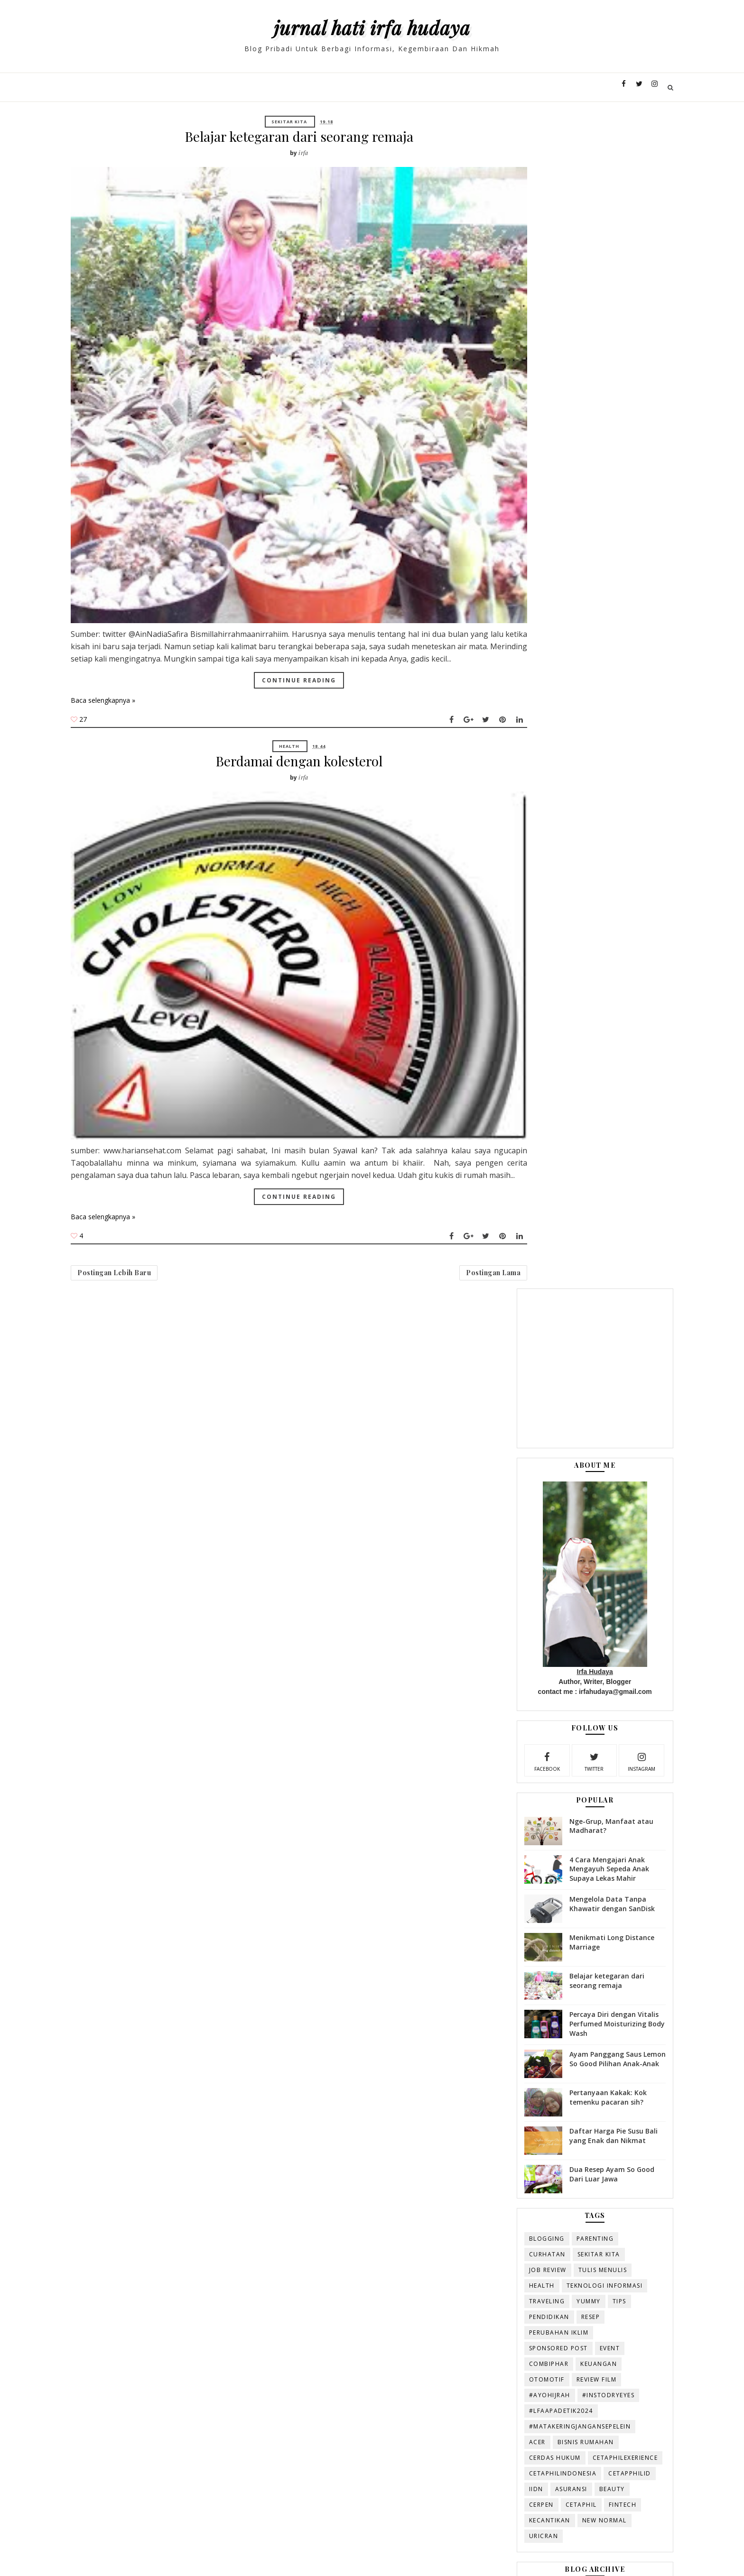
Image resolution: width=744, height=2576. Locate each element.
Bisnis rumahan (542, 1271)
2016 (499, 1537)
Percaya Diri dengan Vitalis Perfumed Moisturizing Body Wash (570, 851)
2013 (499, 1717)
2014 (499, 1706)
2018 (499, 1514)
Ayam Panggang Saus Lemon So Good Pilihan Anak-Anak (564, 891)
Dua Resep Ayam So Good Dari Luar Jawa (568, 1003)
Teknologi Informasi (561, 1114)
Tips (576, 1130)
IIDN (492, 1333)
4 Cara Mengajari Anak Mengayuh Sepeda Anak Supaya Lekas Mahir (565, 696)
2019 (499, 1503)
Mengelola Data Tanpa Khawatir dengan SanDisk (568, 731)
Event (566, 1177)
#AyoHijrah (506, 1224)
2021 (499, 1480)
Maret (510, 1661)
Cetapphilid (586, 1318)
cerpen (497, 1349)
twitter (548, 588)
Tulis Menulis (559, 1099)
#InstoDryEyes (565, 1224)
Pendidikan (505, 1145)
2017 (499, 1525)
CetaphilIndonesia (519, 1318)
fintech (579, 1349)
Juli (505, 1592)
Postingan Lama (424, 1112)
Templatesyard (200, 2554)
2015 (499, 1695)
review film (553, 1208)
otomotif (503, 1208)
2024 (499, 1447)
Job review (504, 1099)
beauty (568, 1333)
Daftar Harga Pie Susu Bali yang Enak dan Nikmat (570, 965)
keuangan (555, 1192)
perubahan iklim (515, 1161)
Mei (505, 1638)
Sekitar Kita (279, 122)
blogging (503, 1067)
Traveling (503, 1130)
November (517, 1546)
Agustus (513, 1580)
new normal (561, 1365)
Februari (513, 1672)
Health (279, 655)
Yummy (545, 1130)
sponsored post (514, 1177)
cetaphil (537, 1349)
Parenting (551, 1067)
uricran (500, 1380)
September (518, 1569)
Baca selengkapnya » (152, 605)
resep (547, 1145)
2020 (499, 1492)
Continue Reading (289, 585)
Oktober (513, 1558)
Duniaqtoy (300, 2554)
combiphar (505, 1192)
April (507, 1650)
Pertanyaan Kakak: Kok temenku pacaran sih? (564, 926)
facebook (502, 588)
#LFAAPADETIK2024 (517, 1239)
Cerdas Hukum (511, 1286)
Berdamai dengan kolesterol (288, 670)
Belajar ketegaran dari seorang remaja (289, 136)
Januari (512, 1683)
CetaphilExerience (518, 1302)
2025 (499, 1435)
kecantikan (506, 1365)
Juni (506, 1627)
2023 (499, 1458)
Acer (493, 1271)
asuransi (528, 1333)
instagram (594, 588)
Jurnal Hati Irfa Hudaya (372, 27)
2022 (499, 1469)
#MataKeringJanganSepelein (536, 1255)
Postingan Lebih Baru (163, 1112)
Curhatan (503, 1083)
